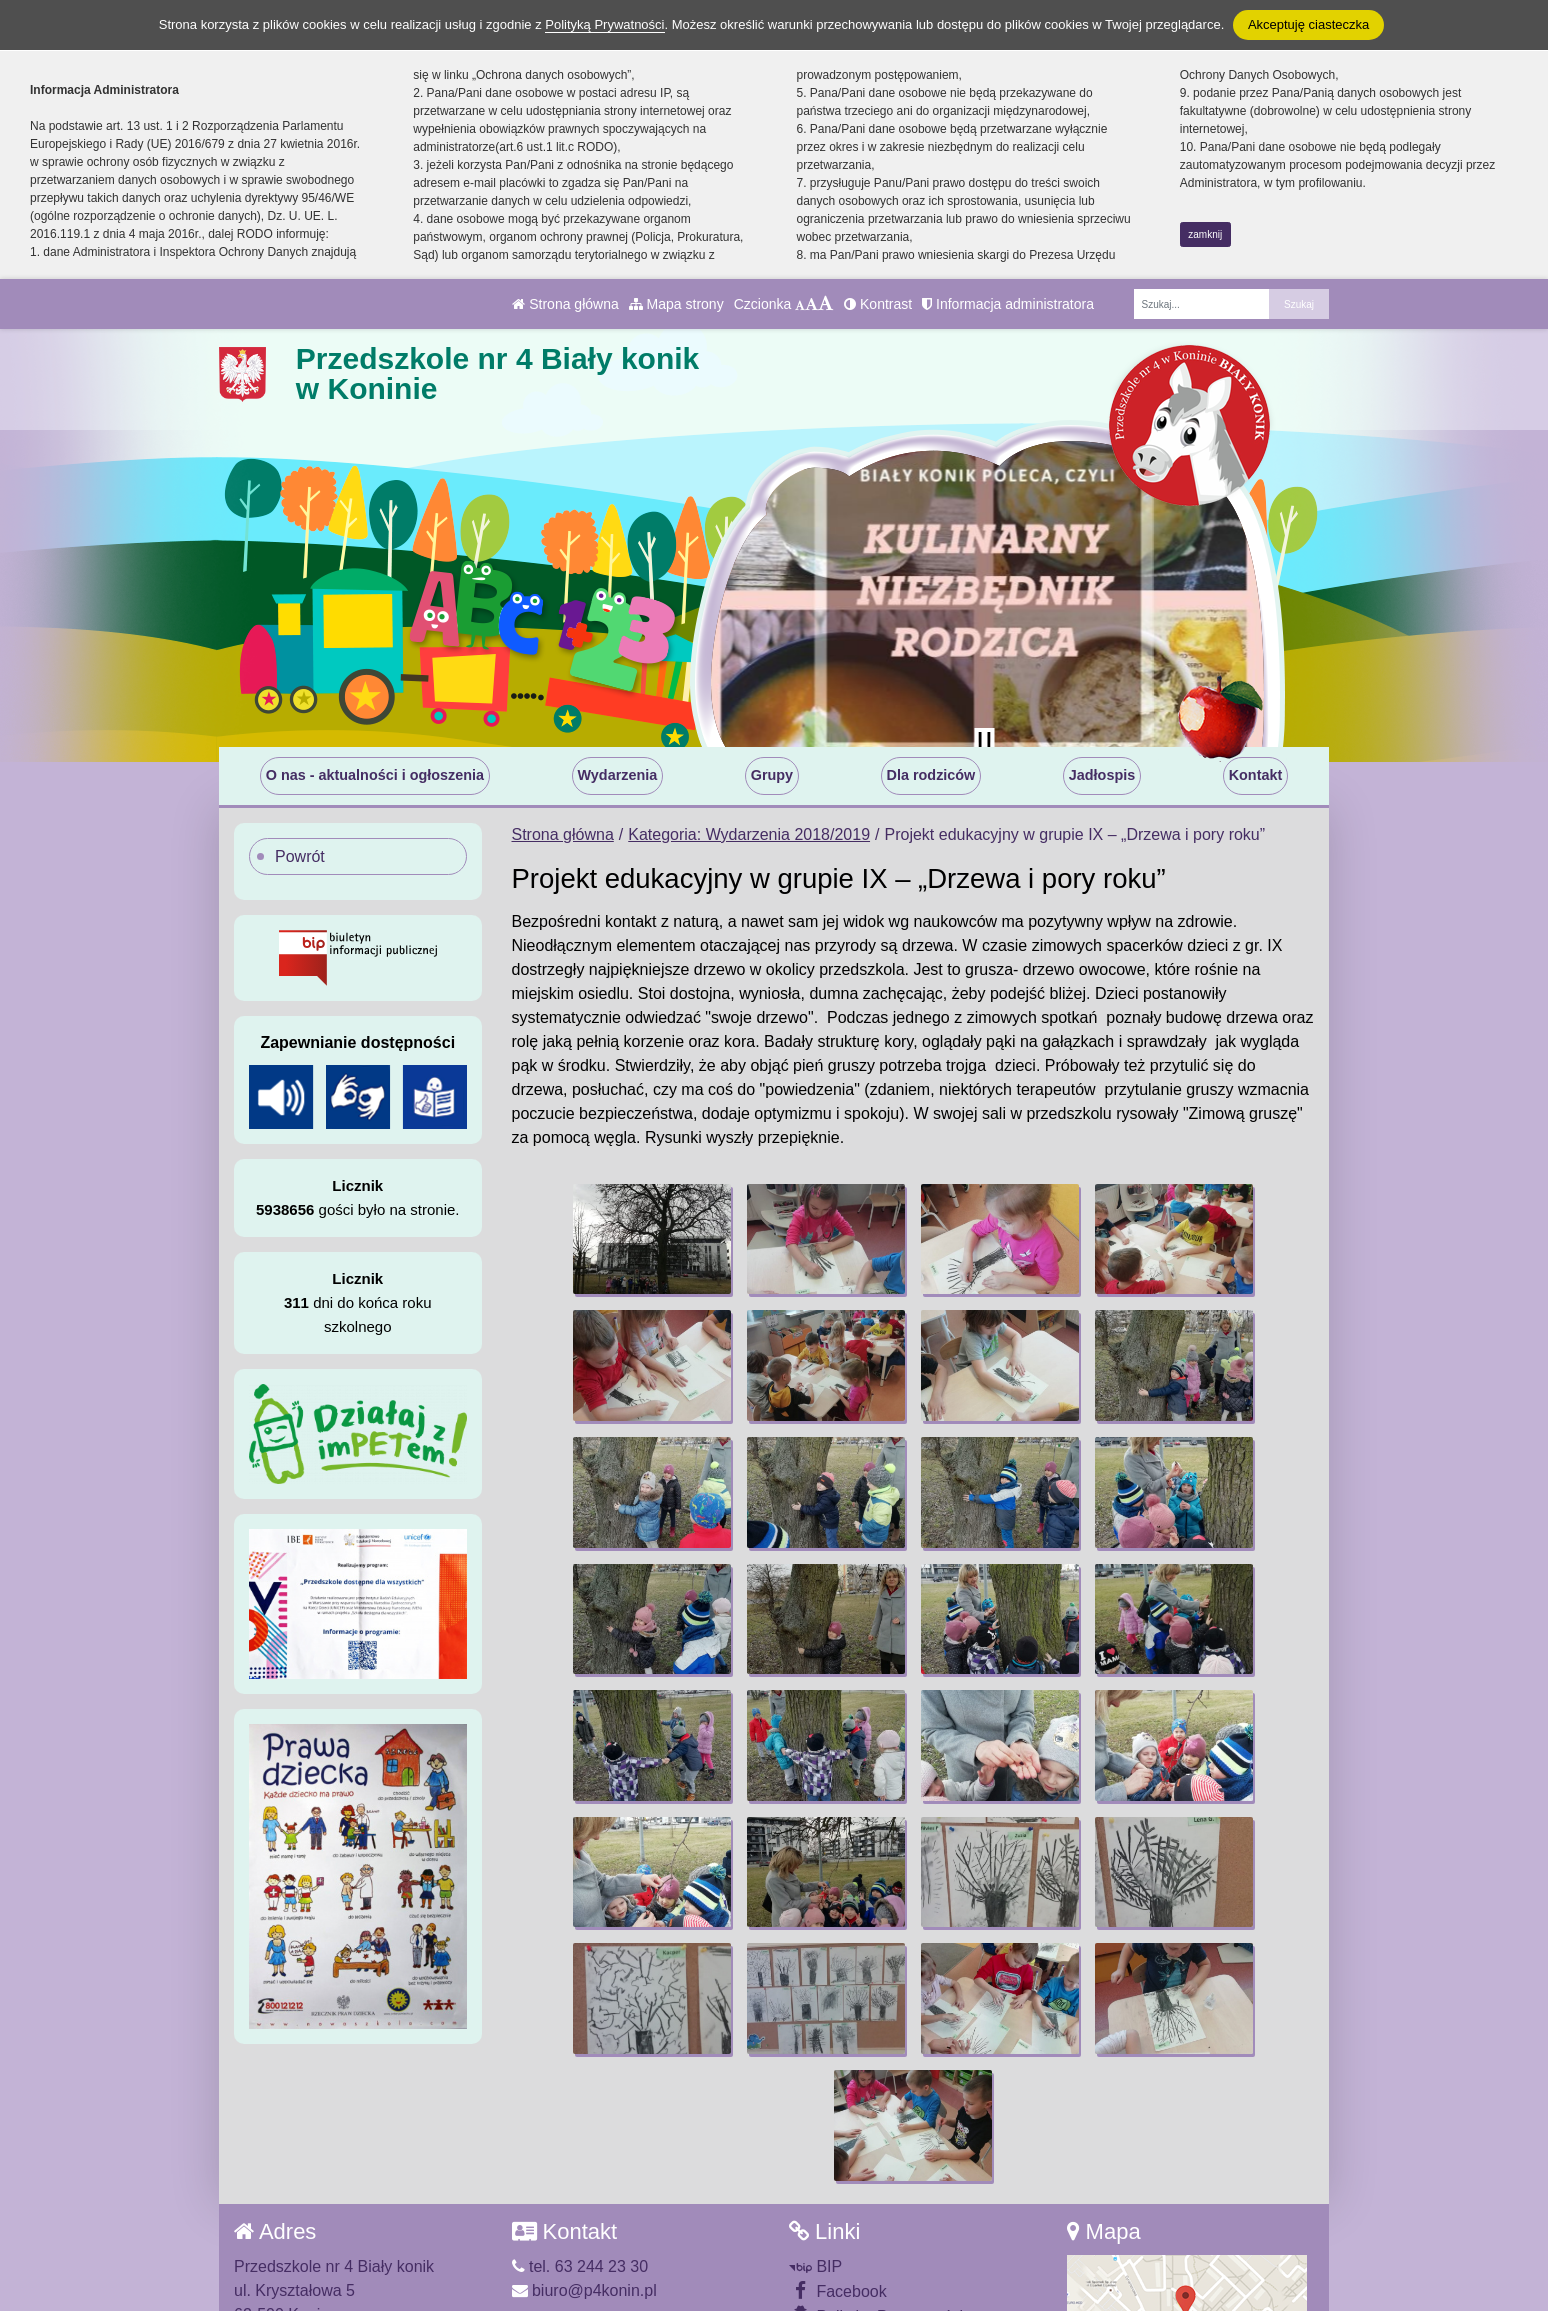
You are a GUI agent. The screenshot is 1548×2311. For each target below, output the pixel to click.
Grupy (772, 775)
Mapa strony (676, 304)
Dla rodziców (931, 775)
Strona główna (565, 304)
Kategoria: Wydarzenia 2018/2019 (749, 834)
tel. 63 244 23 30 (580, 2137)
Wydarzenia (618, 775)
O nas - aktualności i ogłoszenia (375, 775)
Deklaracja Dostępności (887, 2213)
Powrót (300, 856)
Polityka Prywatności (876, 2186)
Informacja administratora (1008, 304)
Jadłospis (1102, 775)
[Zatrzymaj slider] (984, 742)
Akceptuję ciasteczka (1308, 24)
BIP (815, 2137)
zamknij (1205, 234)
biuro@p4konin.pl (584, 2161)
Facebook (838, 2161)
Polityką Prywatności (604, 24)
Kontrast (878, 304)
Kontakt (1256, 775)
